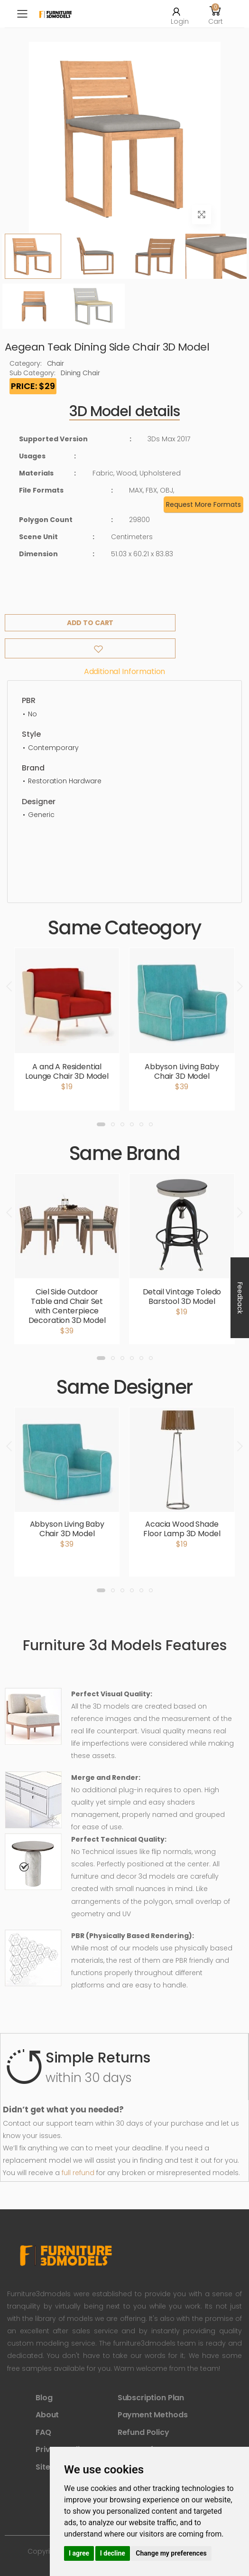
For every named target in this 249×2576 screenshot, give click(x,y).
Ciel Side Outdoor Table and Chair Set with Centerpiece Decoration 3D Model (67, 1306)
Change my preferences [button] (171, 2553)
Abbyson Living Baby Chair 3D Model (182, 1071)
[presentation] (10, 986)
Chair (55, 363)
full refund (78, 2172)
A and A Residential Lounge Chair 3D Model (67, 1071)
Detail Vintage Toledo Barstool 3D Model (182, 1296)
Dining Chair (80, 373)
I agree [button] (79, 2553)
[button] (215, 14)
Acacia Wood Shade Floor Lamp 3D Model (181, 1529)
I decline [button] (112, 2553)
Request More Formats (203, 504)
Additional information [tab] (124, 671)
